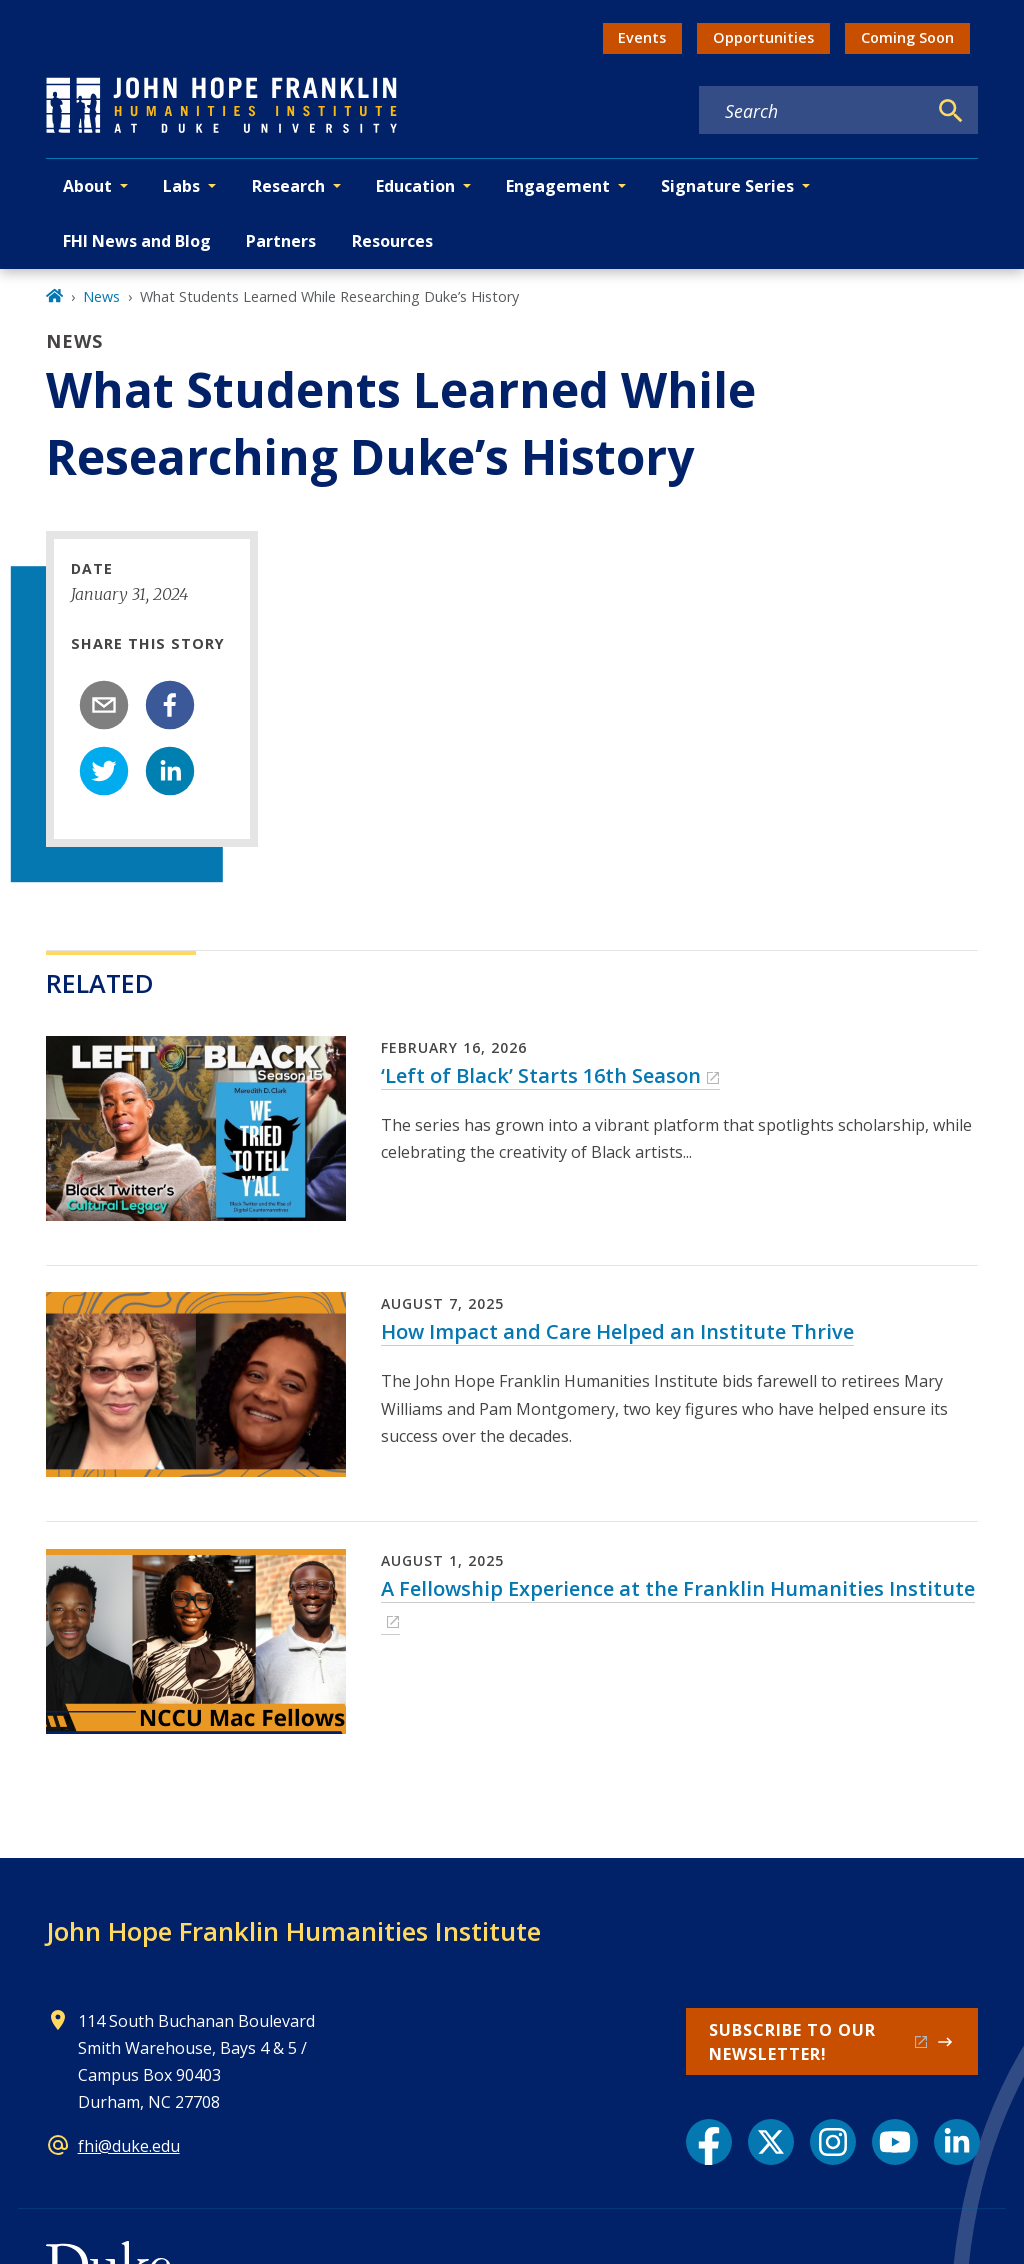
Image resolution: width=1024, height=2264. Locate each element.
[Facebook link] (709, 2142)
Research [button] (288, 186)
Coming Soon (907, 37)
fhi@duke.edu (129, 2146)
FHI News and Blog (137, 241)
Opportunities (763, 37)
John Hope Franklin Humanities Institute (293, 1931)
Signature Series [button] (727, 186)
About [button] (87, 186)
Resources (392, 241)
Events (642, 37)
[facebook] (170, 705)
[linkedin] (170, 771)
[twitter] (104, 771)
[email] (104, 705)
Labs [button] (181, 186)
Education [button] (415, 186)
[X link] (771, 2142)
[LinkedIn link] (957, 2142)
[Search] (951, 111)
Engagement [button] (558, 186)
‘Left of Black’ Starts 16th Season (541, 1075)
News (101, 296)
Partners (281, 241)
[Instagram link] (833, 2142)
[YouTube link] (895, 2142)
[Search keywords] (813, 111)
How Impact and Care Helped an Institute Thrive (617, 1331)
